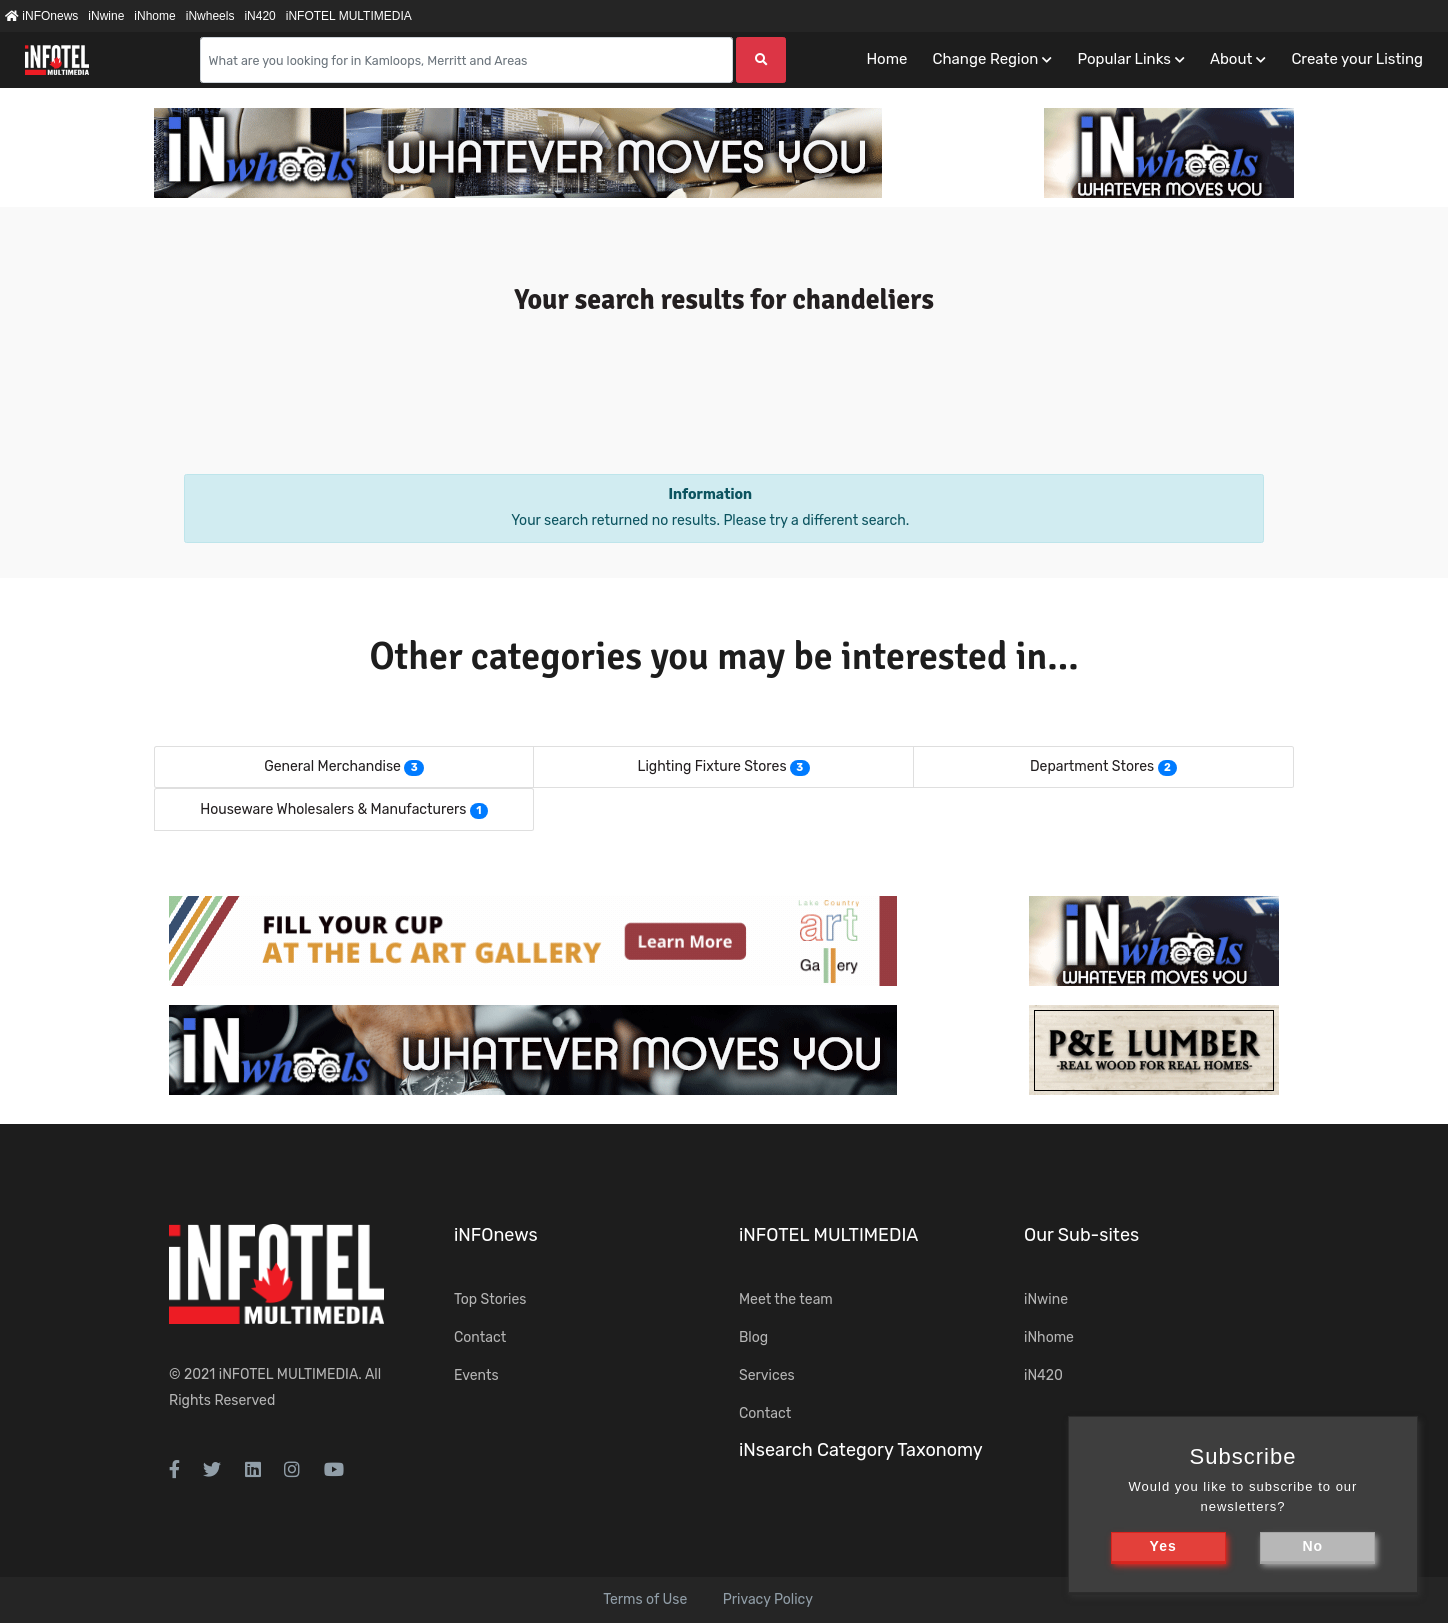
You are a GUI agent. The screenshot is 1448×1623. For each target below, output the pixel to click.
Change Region (985, 59)
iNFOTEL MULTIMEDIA (349, 16)
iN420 (259, 16)
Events (476, 1375)
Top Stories (490, 1299)
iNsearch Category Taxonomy (861, 1450)
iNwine (106, 16)
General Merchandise (332, 766)
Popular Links (1123, 59)
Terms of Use (645, 1599)
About (1231, 59)
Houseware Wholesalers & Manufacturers (333, 809)
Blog (753, 1337)
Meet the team (786, 1299)
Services (767, 1375)
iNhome (154, 16)
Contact (480, 1337)
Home (886, 59)
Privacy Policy (768, 1599)
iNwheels (210, 16)
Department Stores (1092, 766)
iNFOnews (41, 16)
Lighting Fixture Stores (712, 766)
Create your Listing (1357, 59)
